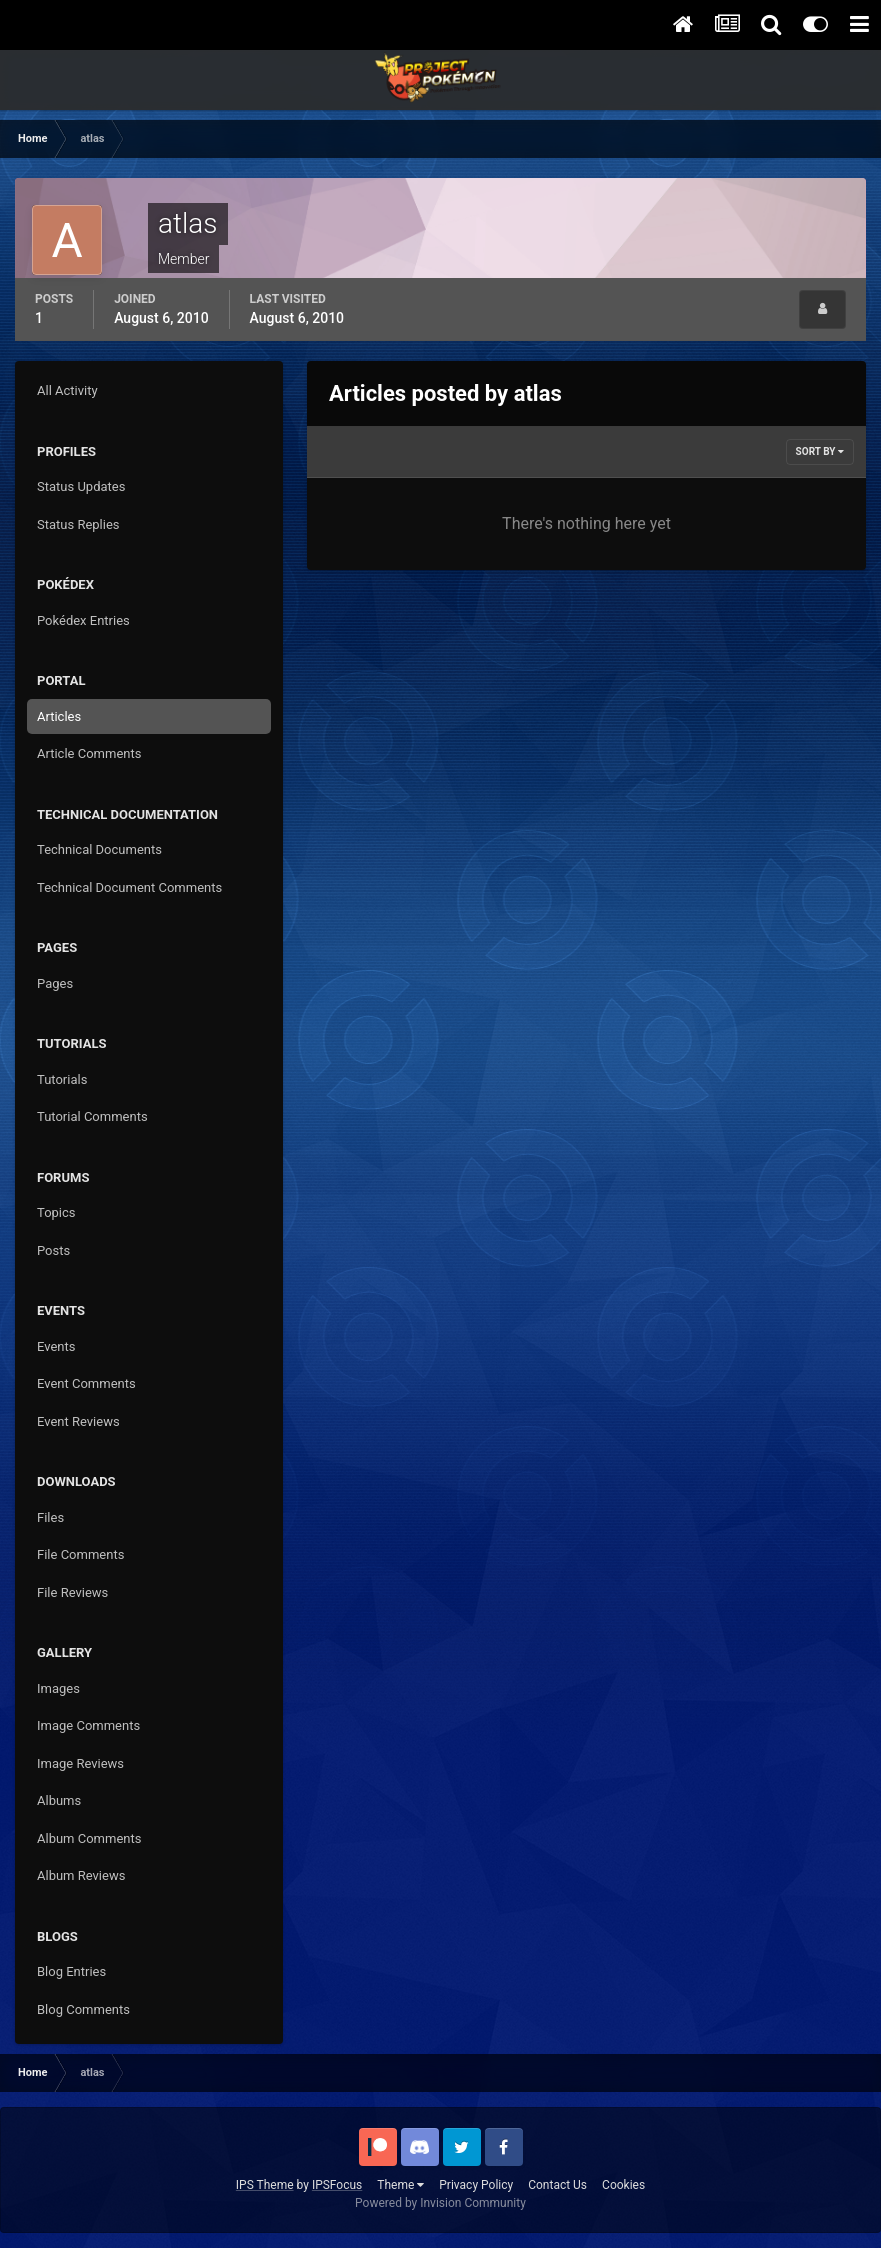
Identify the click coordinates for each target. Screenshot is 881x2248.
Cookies (623, 2185)
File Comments (80, 1554)
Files (50, 1517)
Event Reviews (78, 1421)
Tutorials (62, 1079)
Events (56, 1346)
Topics (56, 1212)
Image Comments (88, 1725)
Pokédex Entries (83, 620)
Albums (59, 1800)
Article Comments (89, 753)
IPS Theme (265, 2185)
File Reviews (72, 1592)
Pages (55, 983)
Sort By (820, 451)
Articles (59, 716)
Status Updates (81, 486)
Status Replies (78, 524)
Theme (400, 2185)
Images (58, 1688)
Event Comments (86, 1383)
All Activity (67, 390)
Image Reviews (80, 1763)
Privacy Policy (476, 2185)
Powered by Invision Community (440, 2203)
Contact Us (557, 2185)
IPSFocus (337, 2185)
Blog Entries (71, 1971)
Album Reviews (81, 1875)
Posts (53, 1250)
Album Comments (89, 1838)
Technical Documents (99, 849)
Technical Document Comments (129, 887)
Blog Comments (83, 2009)
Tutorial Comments (92, 1116)
